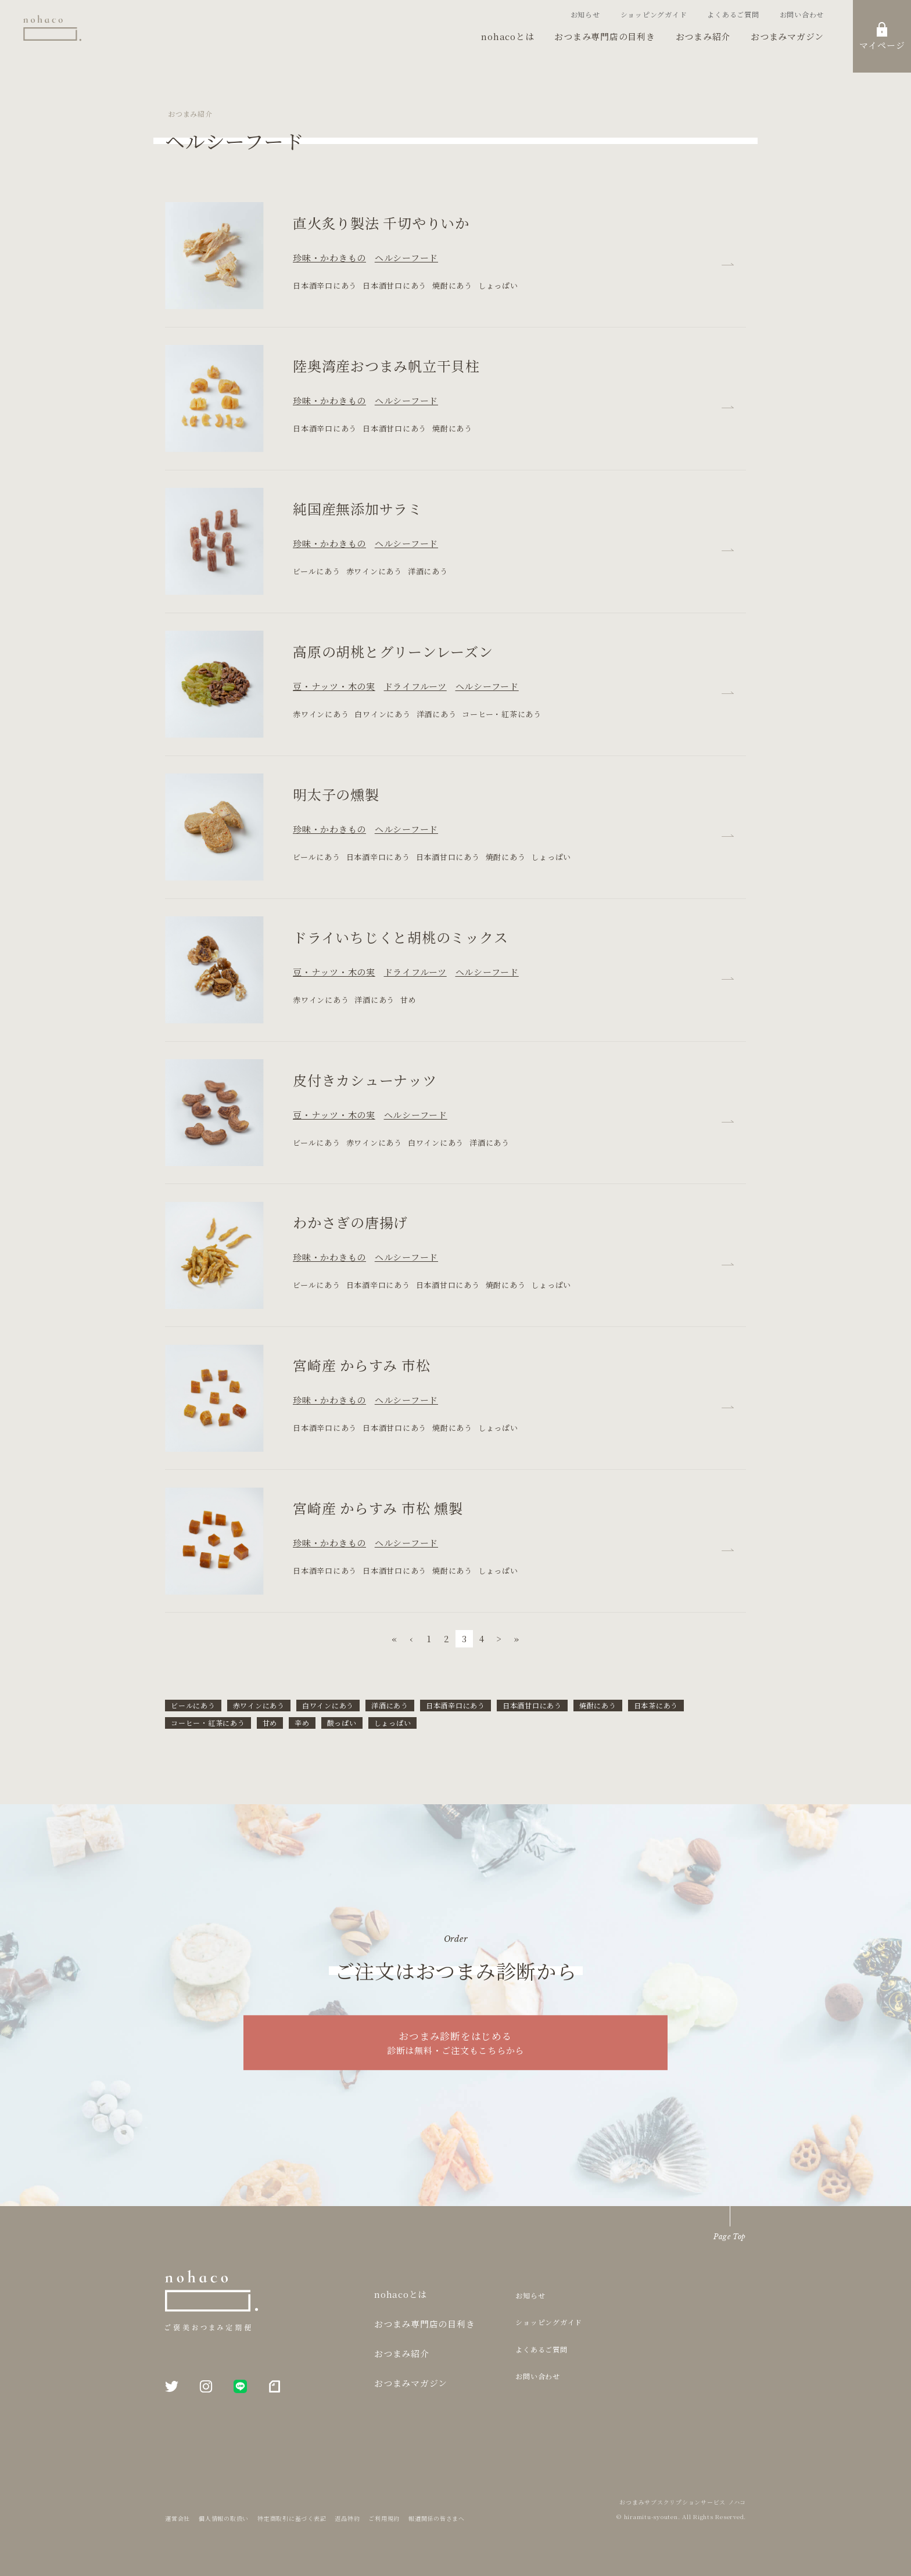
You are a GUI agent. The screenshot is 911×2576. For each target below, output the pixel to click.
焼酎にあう (597, 1705)
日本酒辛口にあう (455, 1705)
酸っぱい (342, 1723)
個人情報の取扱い (224, 2518)
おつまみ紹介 (703, 36)
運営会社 (177, 2518)
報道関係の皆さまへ (436, 2518)
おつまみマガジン (787, 36)
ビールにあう (193, 1705)
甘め (270, 1723)
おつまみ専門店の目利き (604, 36)
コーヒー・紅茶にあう (208, 1723)
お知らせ (585, 14)
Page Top (729, 2236)
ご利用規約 (384, 2518)
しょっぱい (392, 1723)
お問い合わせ (802, 14)
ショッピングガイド (654, 14)
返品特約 (347, 2518)
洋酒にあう (389, 1705)
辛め (302, 1723)
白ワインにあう (328, 1705)
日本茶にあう (656, 1705)
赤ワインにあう (259, 1705)
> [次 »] (499, 1638)
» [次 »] (516, 1638)
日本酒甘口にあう (532, 1705)
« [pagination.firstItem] (394, 1638)
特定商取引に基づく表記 (291, 2518)
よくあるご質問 (733, 14)
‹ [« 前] (412, 1638)
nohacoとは (507, 36)
